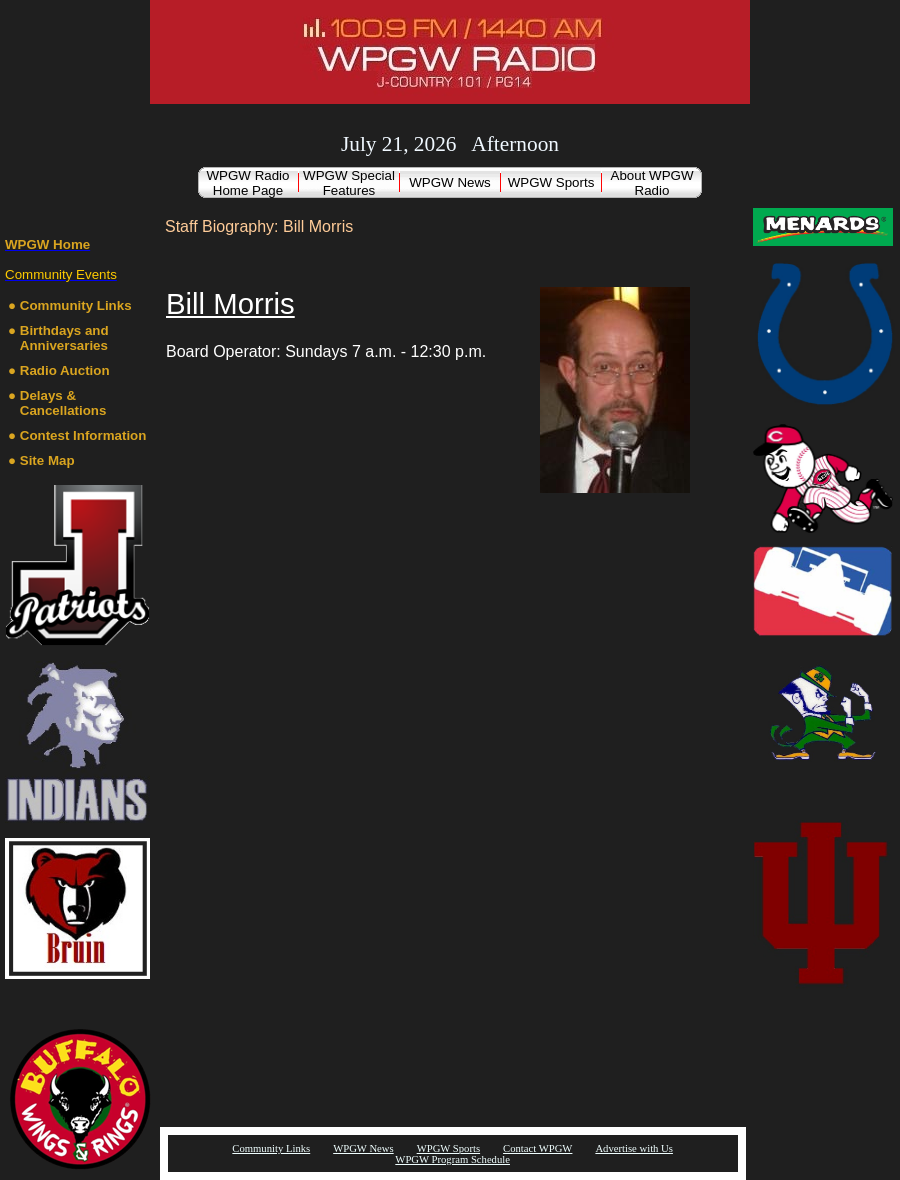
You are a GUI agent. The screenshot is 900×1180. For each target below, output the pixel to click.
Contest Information (83, 435)
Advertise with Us (634, 1148)
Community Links (76, 305)
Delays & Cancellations (63, 403)
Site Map (47, 460)
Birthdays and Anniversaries (64, 338)
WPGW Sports (551, 182)
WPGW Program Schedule (452, 1159)
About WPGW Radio (652, 183)
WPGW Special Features (349, 183)
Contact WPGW (537, 1148)
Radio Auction (65, 370)
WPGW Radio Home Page (248, 183)
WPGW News (449, 182)
